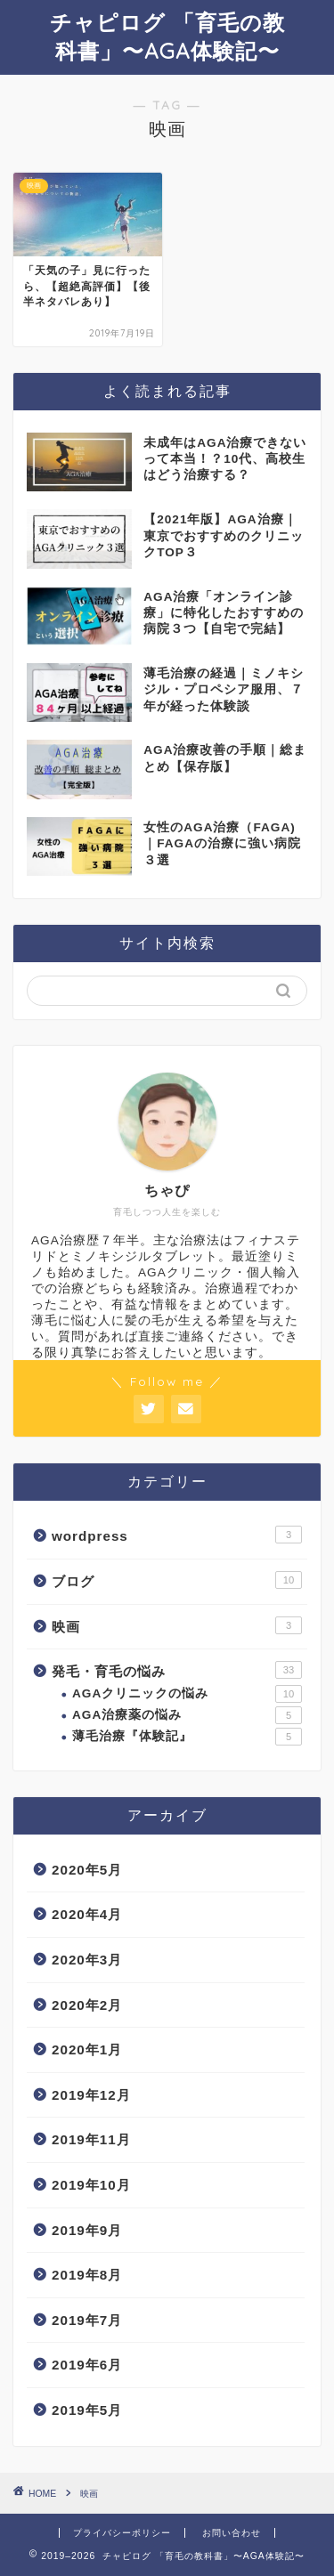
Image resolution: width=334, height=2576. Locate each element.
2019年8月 (87, 2274)
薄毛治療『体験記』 (187, 1737)
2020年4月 (87, 1914)
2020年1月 (87, 2049)
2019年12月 (91, 2094)
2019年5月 (87, 2410)
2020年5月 (87, 1869)
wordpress (177, 1534)
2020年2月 (87, 2005)
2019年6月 (87, 2364)
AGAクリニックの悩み (187, 1694)
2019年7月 (87, 2320)
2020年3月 (87, 1959)
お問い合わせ (231, 2533)
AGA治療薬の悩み (187, 1715)
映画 (177, 1625)
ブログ (177, 1580)
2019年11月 (91, 2139)
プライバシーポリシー (122, 2533)
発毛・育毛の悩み (177, 1670)
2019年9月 (87, 2230)
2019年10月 (91, 2184)
